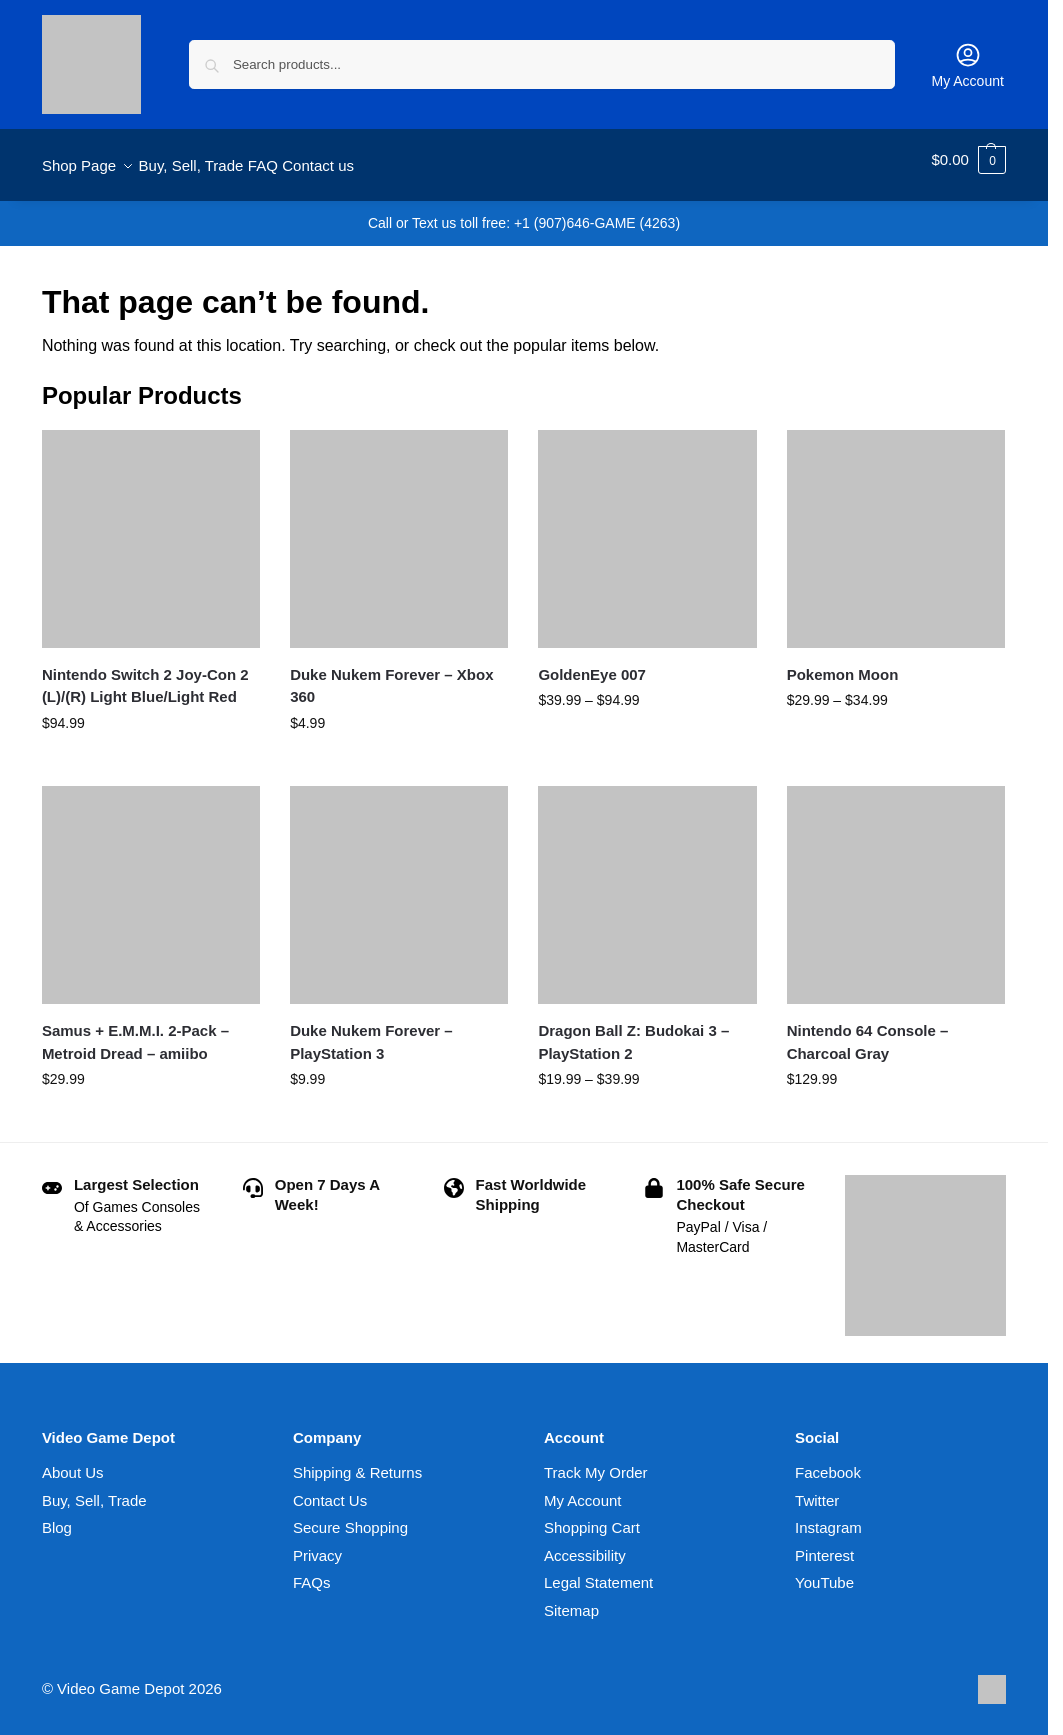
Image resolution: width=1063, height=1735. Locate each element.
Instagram (828, 1516)
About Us (73, 1461)
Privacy (317, 1543)
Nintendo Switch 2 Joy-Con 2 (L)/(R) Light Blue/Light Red (145, 675)
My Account (968, 65)
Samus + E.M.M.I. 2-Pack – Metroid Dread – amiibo (135, 1031)
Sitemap (571, 1598)
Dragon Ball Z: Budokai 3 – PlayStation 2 (633, 1031)
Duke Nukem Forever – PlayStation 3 (371, 1031)
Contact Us (330, 1488)
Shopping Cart (592, 1516)
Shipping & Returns (357, 1461)
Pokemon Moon (843, 663)
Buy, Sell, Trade (94, 1488)
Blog (57, 1516)
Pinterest (824, 1543)
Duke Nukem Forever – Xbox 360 (391, 675)
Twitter (817, 1488)
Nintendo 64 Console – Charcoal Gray (868, 1031)
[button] (968, 160)
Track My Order (596, 1461)
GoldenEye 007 (592, 663)
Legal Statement (598, 1571)
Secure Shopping (350, 1516)
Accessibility (585, 1543)
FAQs (312, 1571)
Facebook (828, 1461)
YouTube (824, 1571)
